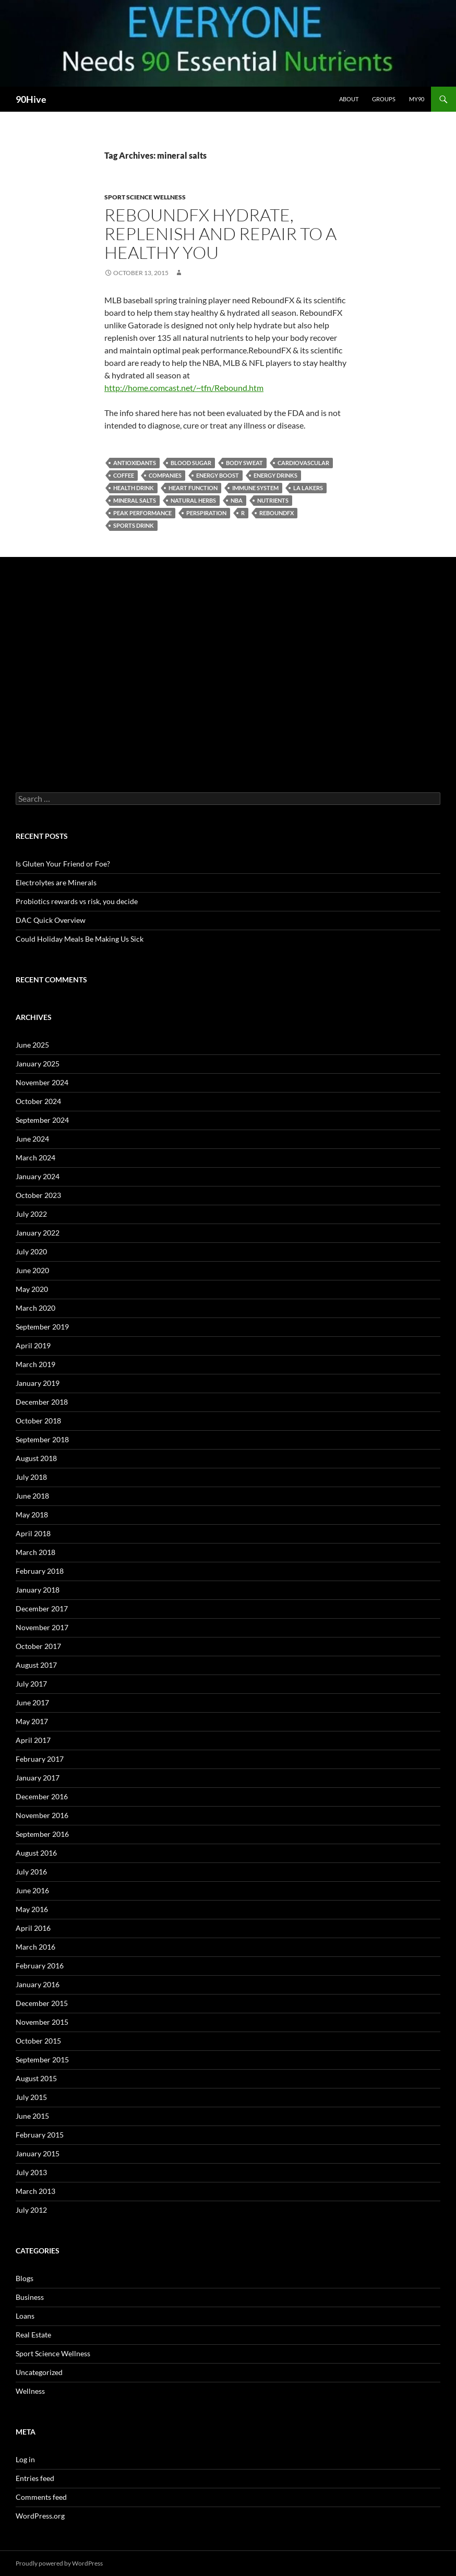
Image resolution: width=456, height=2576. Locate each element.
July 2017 (31, 1683)
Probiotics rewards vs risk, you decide (77, 901)
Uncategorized (39, 2372)
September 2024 (42, 1119)
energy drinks (275, 475)
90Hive (31, 99)
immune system (255, 487)
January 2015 (37, 2153)
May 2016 (32, 1909)
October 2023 (38, 1195)
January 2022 (37, 1232)
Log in (25, 2459)
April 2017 (33, 1740)
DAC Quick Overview (51, 920)
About (348, 99)
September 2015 (42, 2059)
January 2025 (37, 1063)
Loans (25, 2315)
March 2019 (35, 1364)
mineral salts (134, 500)
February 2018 (40, 1570)
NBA (237, 500)
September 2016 (42, 1834)
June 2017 (32, 1702)
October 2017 (38, 1646)
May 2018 (32, 1514)
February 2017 (40, 1758)
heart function (193, 487)
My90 (416, 99)
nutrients (273, 500)
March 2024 (35, 1157)
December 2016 (42, 1796)
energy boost (217, 475)
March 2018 (35, 1552)
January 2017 (37, 1777)
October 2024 (38, 1101)
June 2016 (32, 1890)
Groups (383, 99)
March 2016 (35, 1946)
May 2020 (32, 1289)
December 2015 (42, 2003)
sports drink (133, 525)
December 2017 (42, 1608)
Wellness (30, 2391)
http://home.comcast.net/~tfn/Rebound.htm (183, 388)
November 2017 (42, 1627)
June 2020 (32, 1270)
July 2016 (31, 1871)
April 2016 (33, 1928)
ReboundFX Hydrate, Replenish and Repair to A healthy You (220, 233)
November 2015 (42, 2021)
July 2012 (31, 2209)
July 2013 (31, 2172)
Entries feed (35, 2478)
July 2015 (31, 2097)
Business (30, 2297)
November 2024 (42, 1082)
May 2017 (32, 1721)
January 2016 (37, 1984)
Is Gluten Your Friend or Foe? (63, 863)
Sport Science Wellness (145, 197)
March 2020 (35, 1307)
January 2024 (37, 1176)
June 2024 (32, 1138)
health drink (133, 487)
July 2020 (31, 1251)
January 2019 (37, 1383)
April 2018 (33, 1533)
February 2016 (40, 1965)
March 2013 (35, 2191)
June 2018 (32, 1495)
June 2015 (32, 2115)
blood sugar (191, 462)
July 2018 (31, 1477)
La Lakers (308, 487)
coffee (123, 475)
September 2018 (42, 1439)
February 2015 (40, 2134)
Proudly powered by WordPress (59, 2563)
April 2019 (33, 1345)
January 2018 (37, 1589)
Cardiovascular (303, 462)
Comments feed (41, 2496)
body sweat (244, 462)
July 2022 (31, 1213)
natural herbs (193, 500)
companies (165, 475)
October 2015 (38, 2040)
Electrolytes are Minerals (56, 882)
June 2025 (32, 1044)
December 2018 (42, 1401)
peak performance (142, 512)
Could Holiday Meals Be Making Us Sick (79, 938)
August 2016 (36, 1852)
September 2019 (42, 1326)
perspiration (206, 512)
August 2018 (36, 1458)
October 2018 (38, 1420)
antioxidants (134, 462)
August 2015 (36, 2078)
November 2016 (42, 1815)
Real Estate (33, 2334)
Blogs (24, 2278)
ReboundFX (276, 512)
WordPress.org (40, 2515)
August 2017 (36, 1664)
